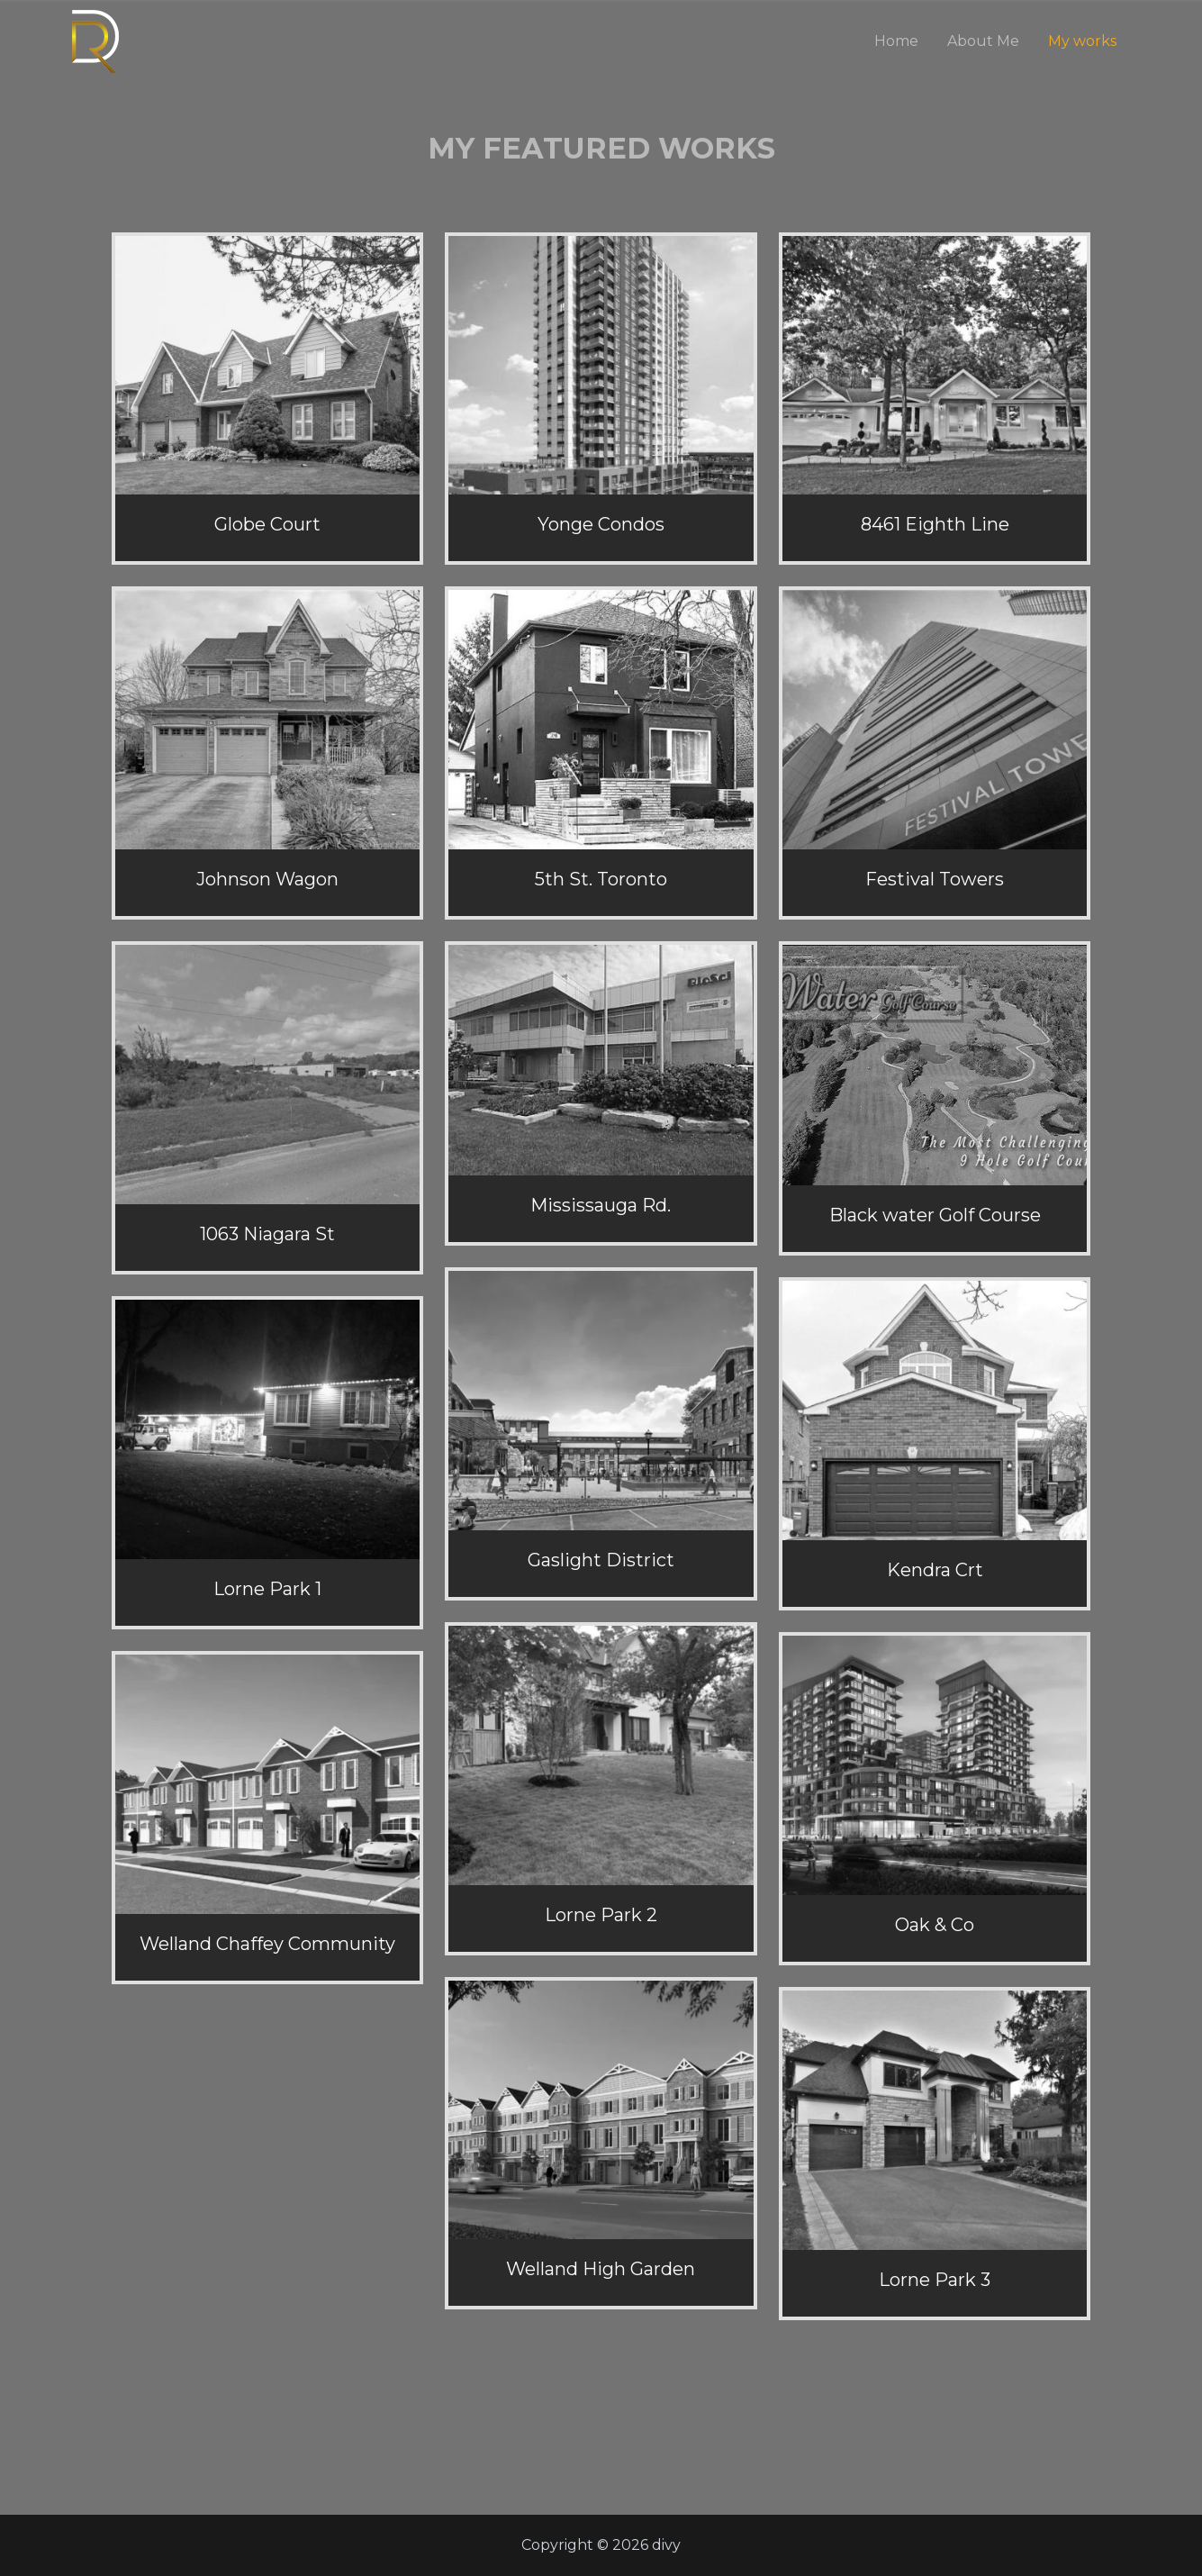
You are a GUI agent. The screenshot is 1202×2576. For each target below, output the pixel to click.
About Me (983, 41)
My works (1082, 41)
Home (896, 41)
